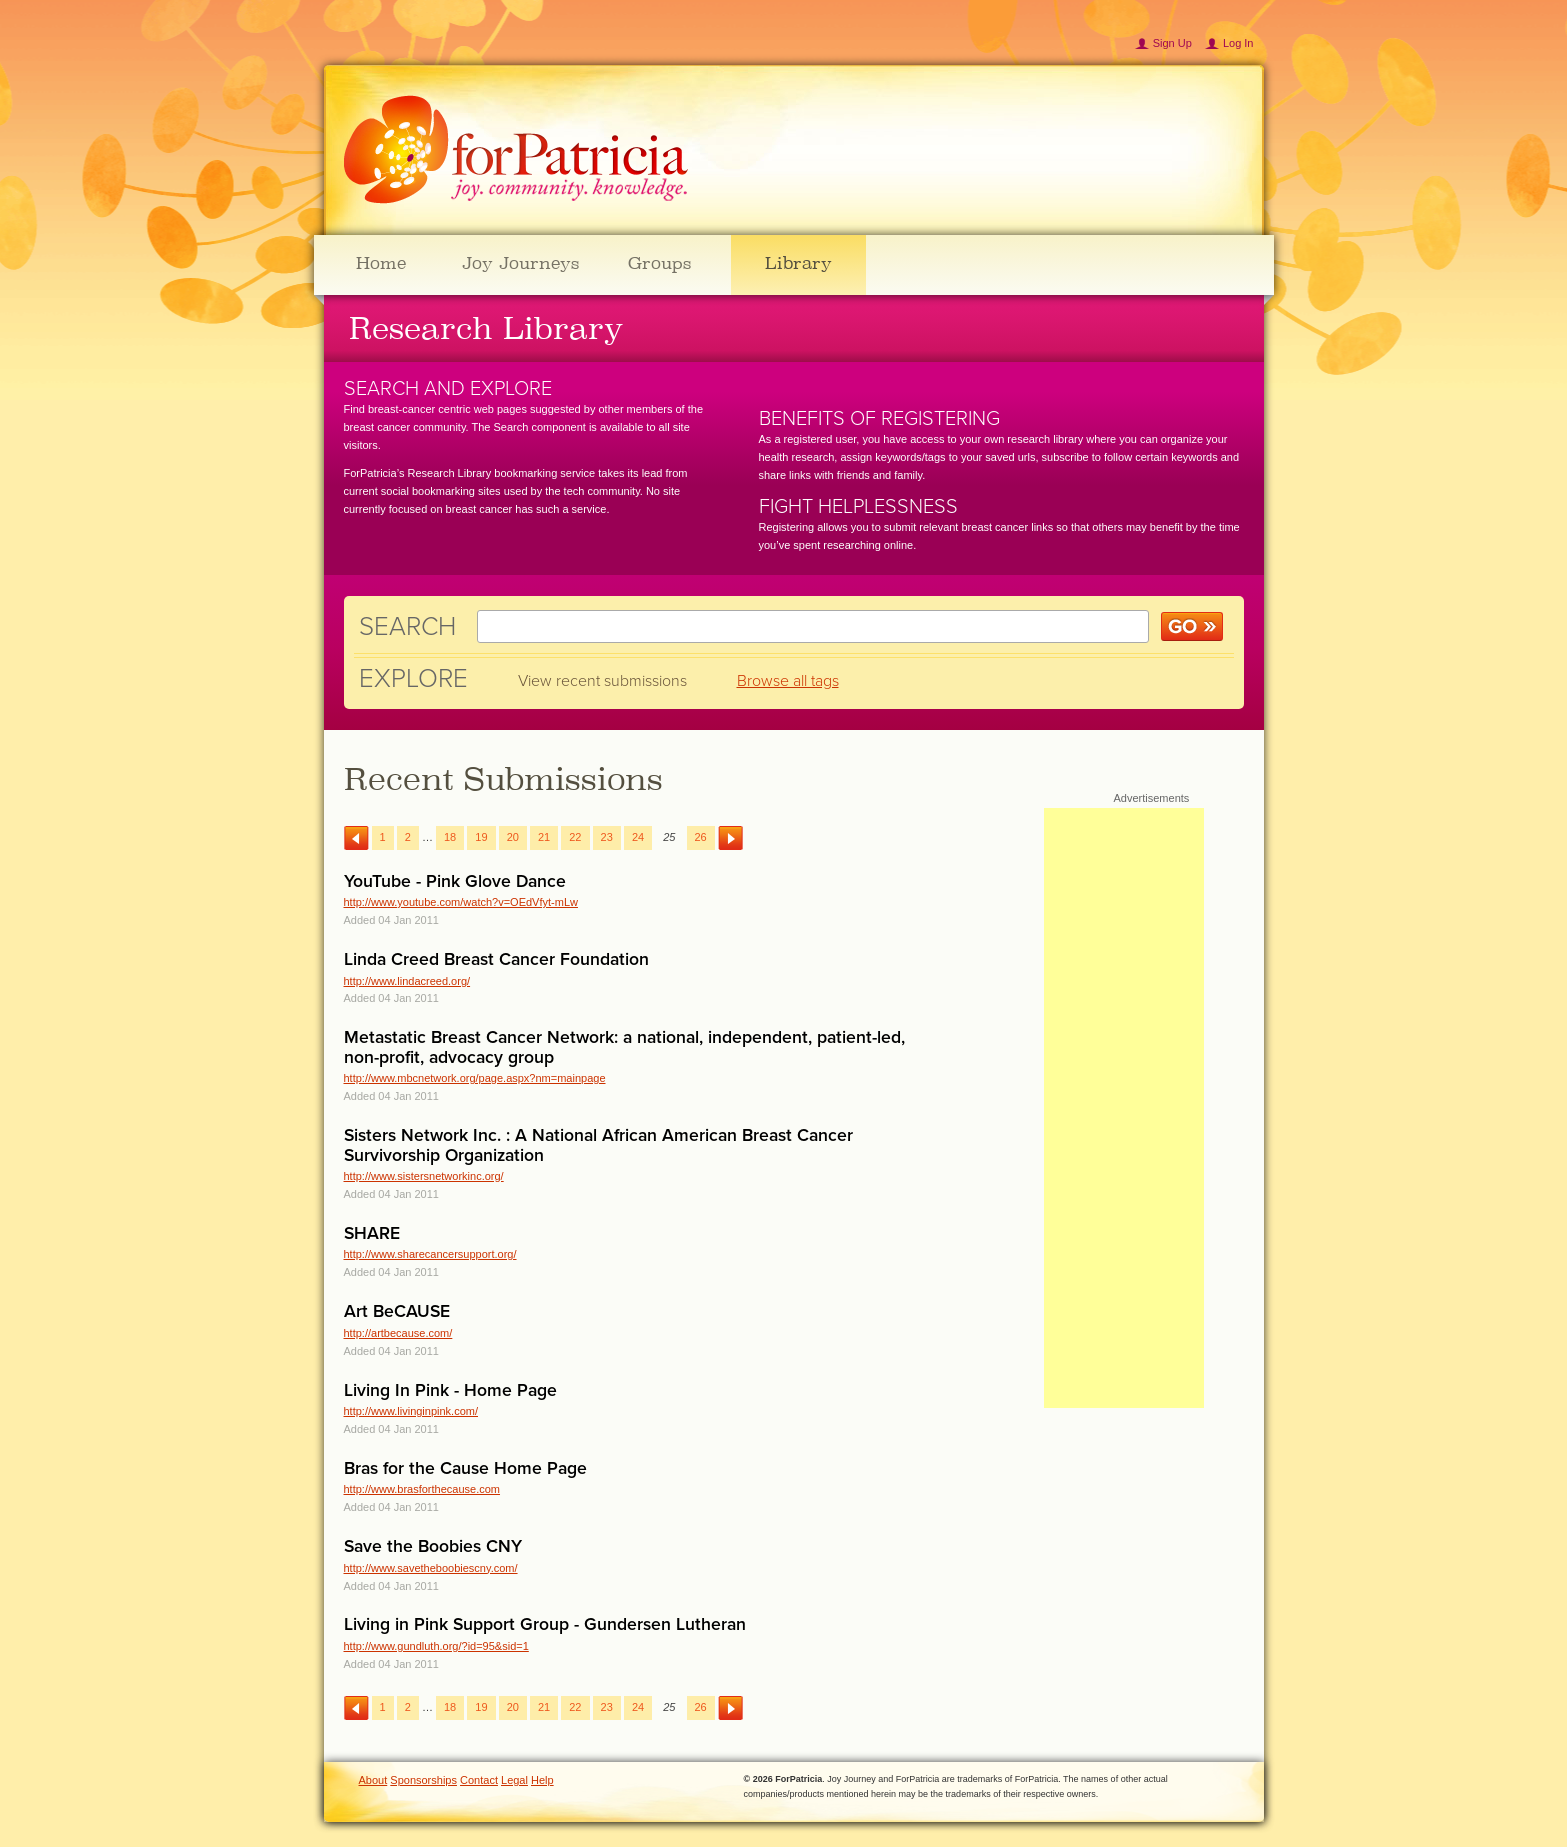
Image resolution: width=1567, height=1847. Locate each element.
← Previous (356, 838)
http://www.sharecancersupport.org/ (430, 1254)
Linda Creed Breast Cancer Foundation (496, 959)
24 (638, 837)
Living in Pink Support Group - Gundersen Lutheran (545, 1624)
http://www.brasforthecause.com (422, 1489)
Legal (514, 1780)
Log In (1238, 43)
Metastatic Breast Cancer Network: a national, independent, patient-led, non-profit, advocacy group (624, 1047)
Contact (479, 1780)
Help (542, 1780)
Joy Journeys (520, 263)
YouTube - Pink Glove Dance (455, 881)
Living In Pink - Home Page (450, 1390)
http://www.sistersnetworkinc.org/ (424, 1176)
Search (407, 626)
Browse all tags (788, 681)
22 (575, 837)
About (373, 1780)
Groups (659, 263)
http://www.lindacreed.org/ (407, 981)
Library (798, 263)
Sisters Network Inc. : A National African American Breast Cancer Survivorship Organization (598, 1145)
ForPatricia (516, 150)
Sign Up (1172, 43)
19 (481, 837)
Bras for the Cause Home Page (465, 1468)
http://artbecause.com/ (398, 1333)
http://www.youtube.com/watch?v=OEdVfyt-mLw (461, 902)
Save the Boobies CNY (433, 1546)
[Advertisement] (1124, 1108)
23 (607, 837)
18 (450, 837)
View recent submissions (602, 681)
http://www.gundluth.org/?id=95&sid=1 (436, 1646)
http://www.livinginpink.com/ (411, 1411)
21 (544, 837)
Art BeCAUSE (397, 1311)
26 (701, 837)
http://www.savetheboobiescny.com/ (431, 1568)
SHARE (372, 1233)
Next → (730, 838)
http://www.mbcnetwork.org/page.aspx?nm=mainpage (475, 1078)
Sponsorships (423, 1780)
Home (381, 263)
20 (513, 837)
